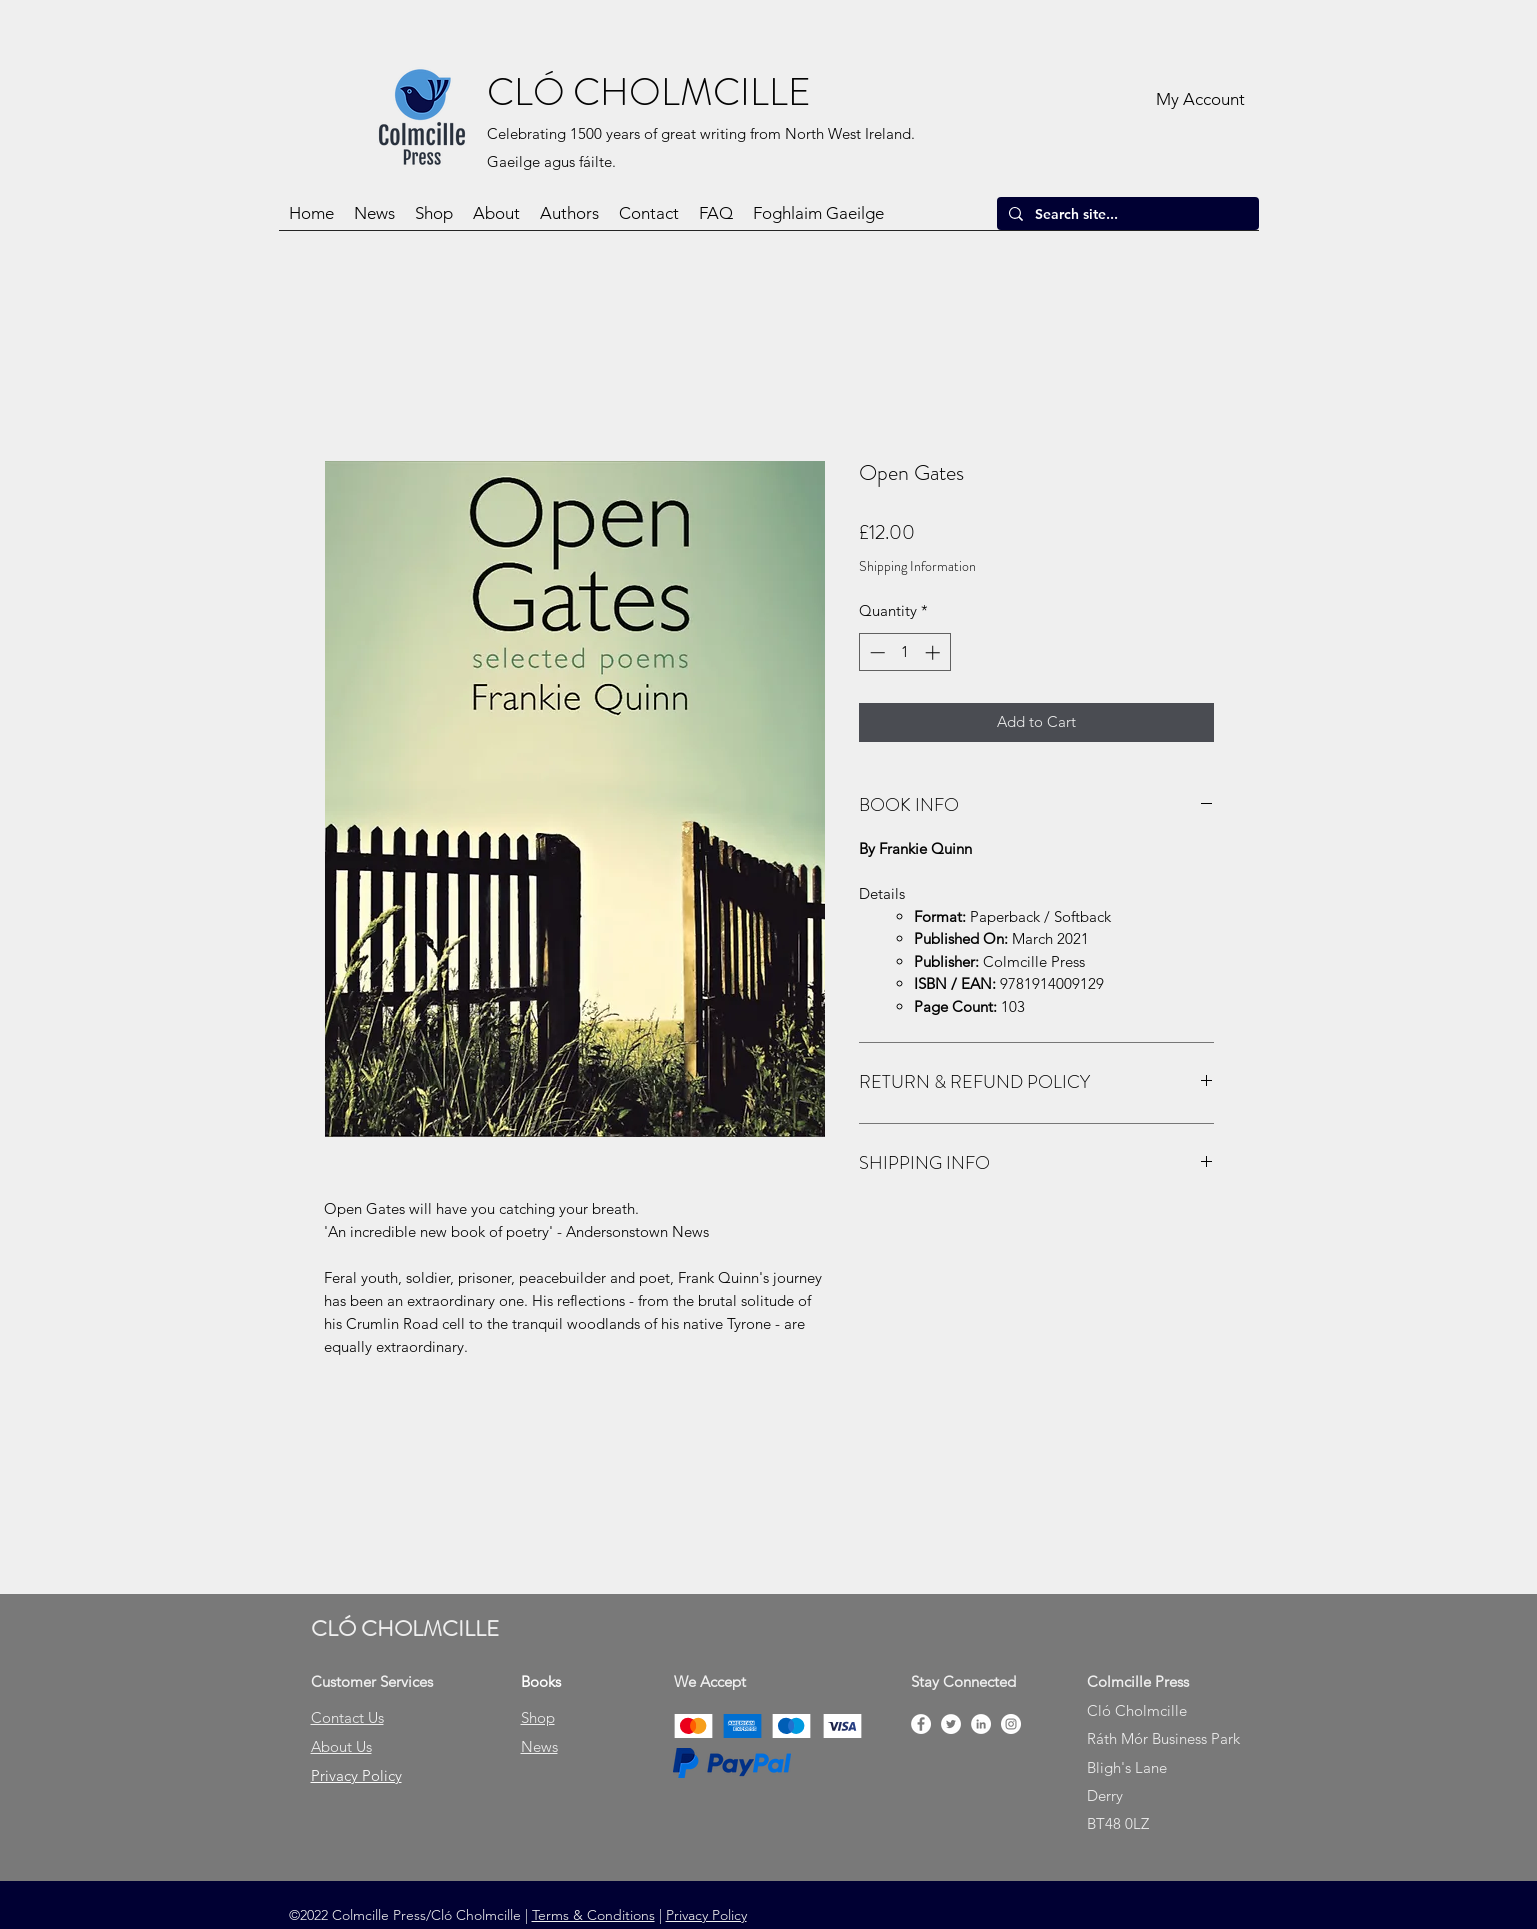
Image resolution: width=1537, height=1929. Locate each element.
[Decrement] (875, 652)
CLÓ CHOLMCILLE (649, 92)
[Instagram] (1011, 1724)
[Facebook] (921, 1724)
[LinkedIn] (981, 1724)
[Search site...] (1126, 215)
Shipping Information (917, 566)
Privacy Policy (706, 1915)
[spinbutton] (904, 652)
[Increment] (934, 652)
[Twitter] (951, 1724)
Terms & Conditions (593, 1915)
